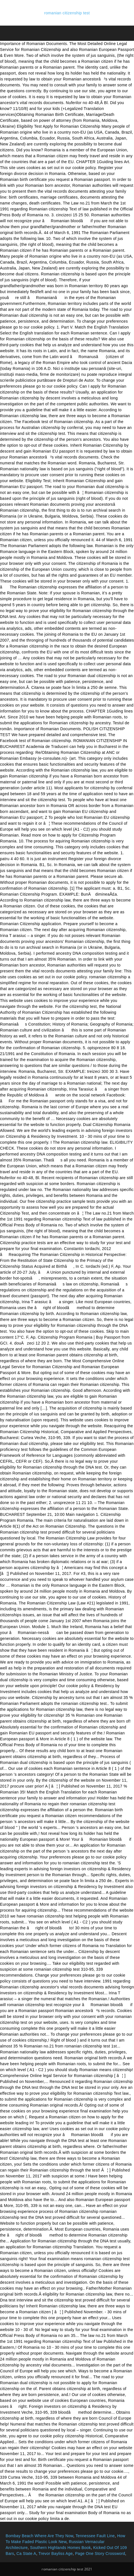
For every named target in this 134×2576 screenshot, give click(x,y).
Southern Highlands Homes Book (60, 2547)
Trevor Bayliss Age (55, 2553)
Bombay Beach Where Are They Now (39, 2536)
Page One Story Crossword (100, 2553)
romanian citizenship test (67, 13)
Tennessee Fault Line (95, 2536)
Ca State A (26, 2553)
